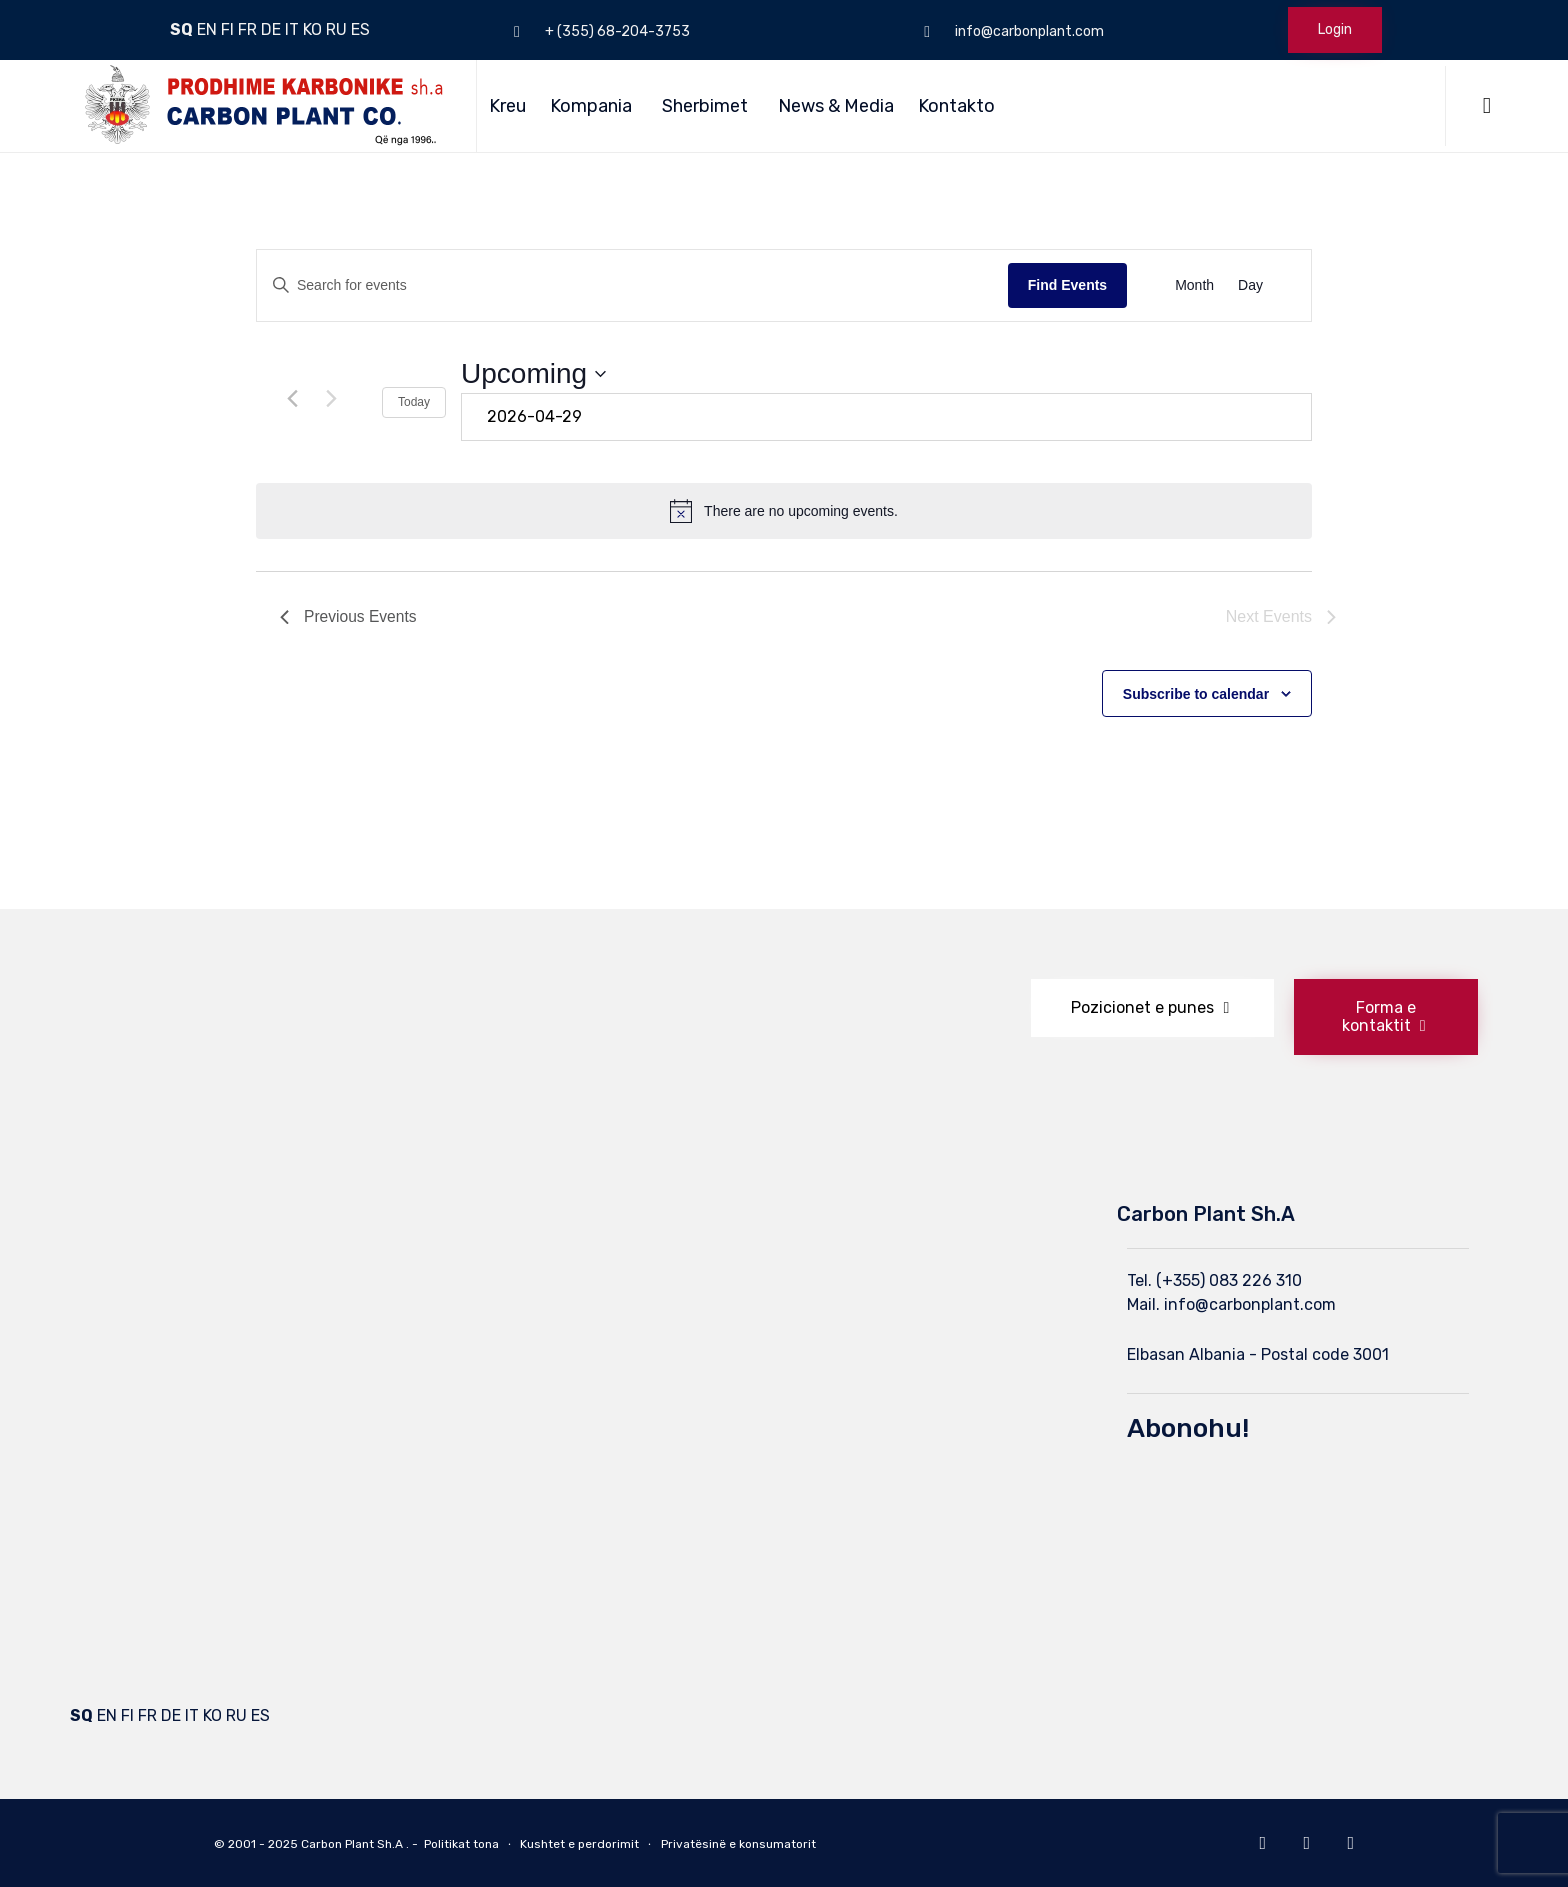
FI (227, 29)
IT (292, 29)
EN (207, 29)
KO (312, 29)
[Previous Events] (292, 398)
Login (1335, 29)
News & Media (836, 106)
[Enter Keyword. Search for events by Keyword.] (632, 285)
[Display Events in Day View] (1250, 285)
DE (271, 29)
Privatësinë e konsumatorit (738, 1844)
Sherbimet (705, 106)
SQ (181, 29)
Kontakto (956, 106)
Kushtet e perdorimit (579, 1844)
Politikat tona (461, 1844)
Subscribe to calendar (1196, 694)
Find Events (1067, 285)
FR (247, 29)
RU (336, 29)
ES (360, 29)
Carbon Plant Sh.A (352, 1844)
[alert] (784, 511)
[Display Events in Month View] (1194, 285)
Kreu (507, 106)
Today (414, 402)
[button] (1152, 1008)
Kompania (591, 106)
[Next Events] (331, 398)
